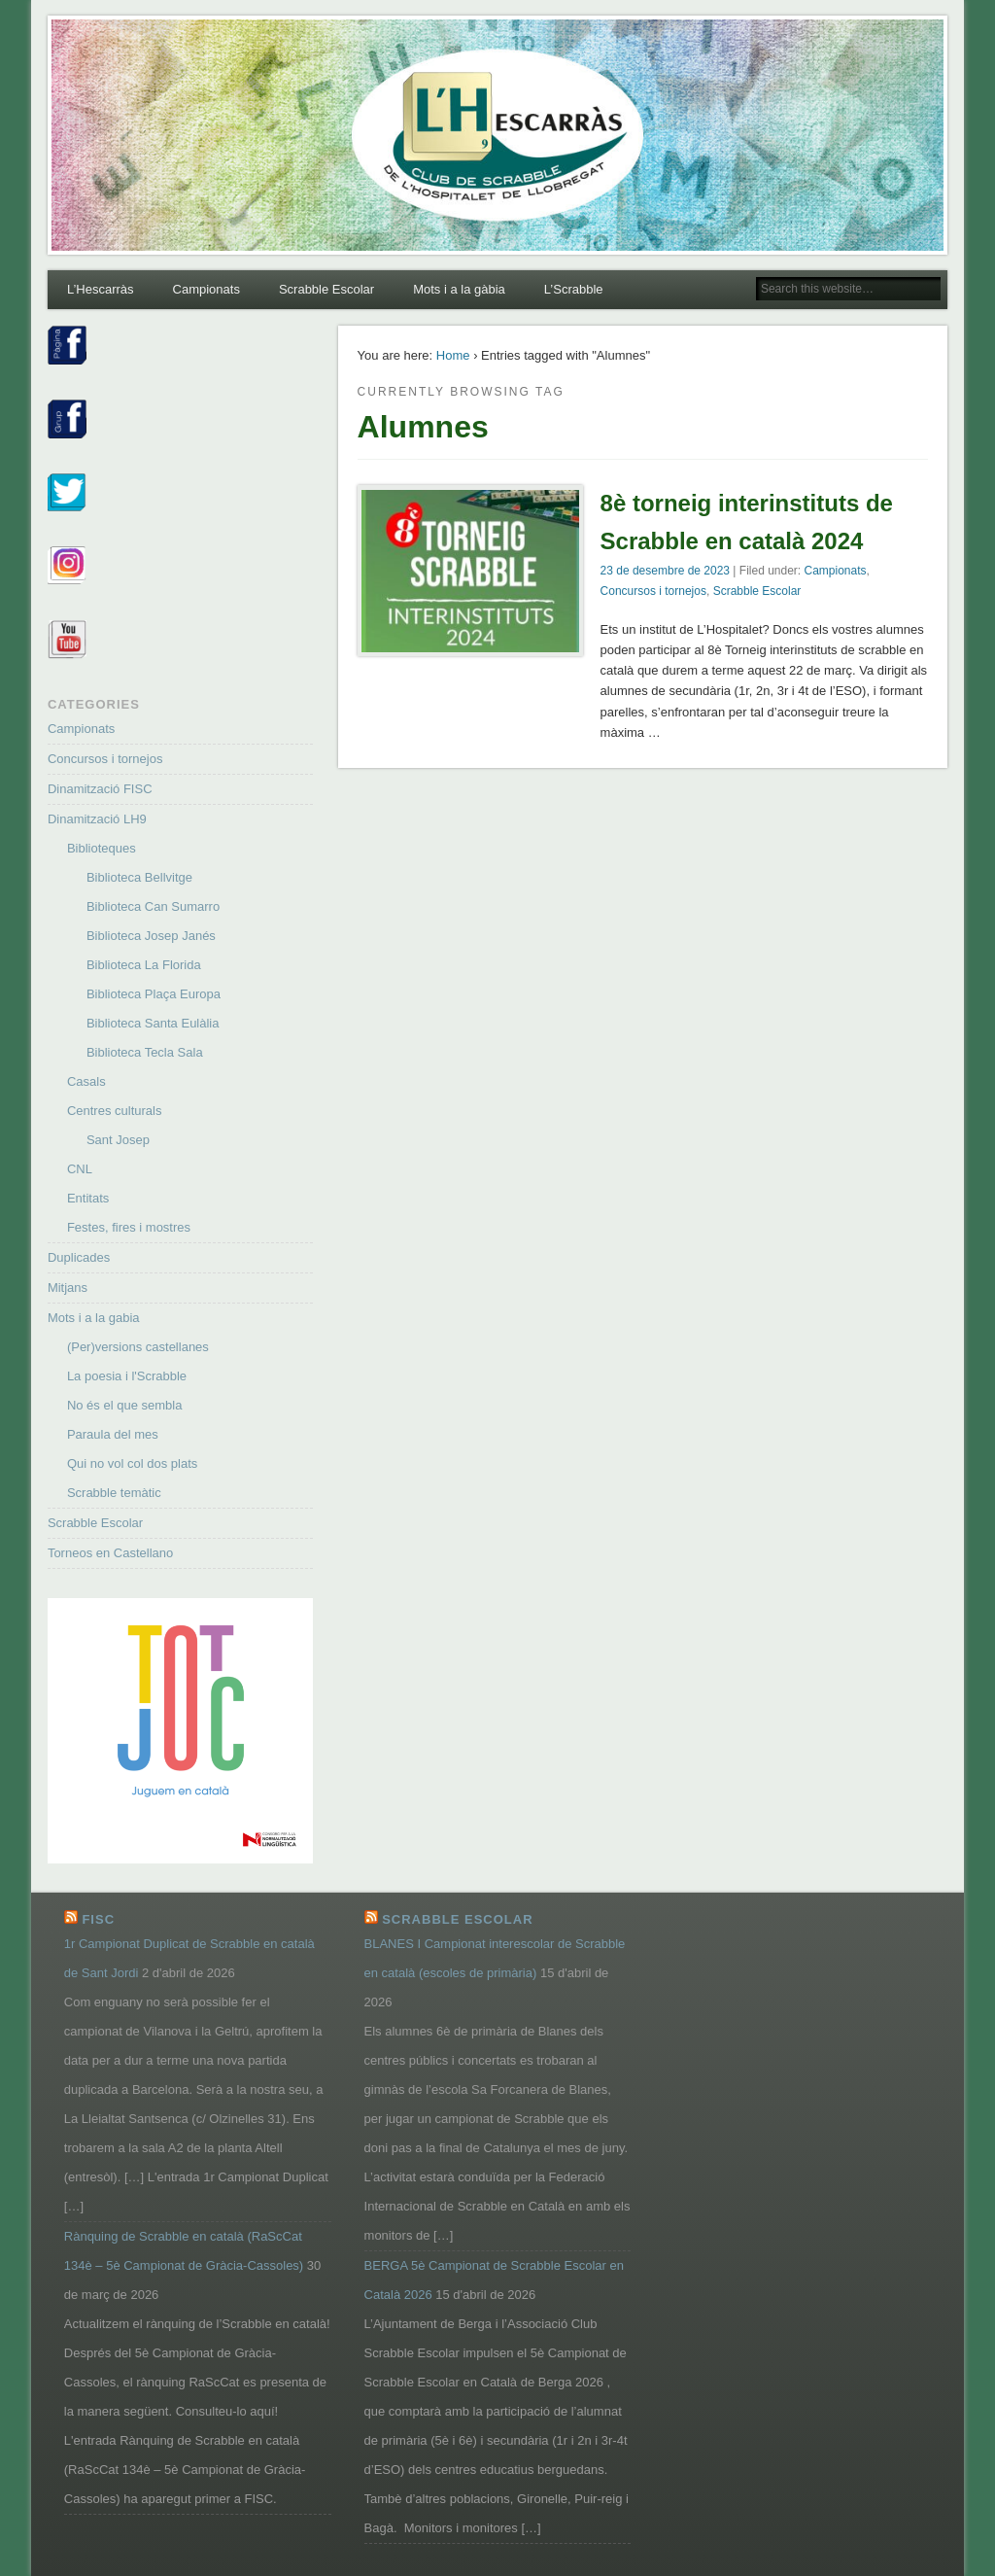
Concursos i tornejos (653, 591)
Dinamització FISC (100, 789)
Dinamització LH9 (97, 819)
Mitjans (67, 1287)
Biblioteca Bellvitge (139, 877)
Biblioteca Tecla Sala (144, 1052)
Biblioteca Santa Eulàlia (153, 1023)
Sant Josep (118, 1139)
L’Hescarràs (100, 289)
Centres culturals (114, 1110)
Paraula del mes (112, 1434)
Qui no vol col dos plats (132, 1463)
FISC (98, 1919)
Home (453, 355)
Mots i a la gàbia (459, 289)
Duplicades (79, 1257)
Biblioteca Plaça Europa (153, 994)
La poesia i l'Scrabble (127, 1376)
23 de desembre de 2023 (665, 570)
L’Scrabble (573, 289)
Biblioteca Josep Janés (151, 935)
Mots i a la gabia (94, 1317)
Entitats (88, 1198)
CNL (79, 1169)
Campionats (206, 289)
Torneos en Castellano (110, 1553)
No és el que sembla (125, 1405)
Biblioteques (101, 848)
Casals (86, 1081)
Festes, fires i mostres (128, 1227)
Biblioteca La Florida (143, 964)
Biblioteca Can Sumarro (153, 906)
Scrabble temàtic (114, 1492)
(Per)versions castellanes (138, 1347)
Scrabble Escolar (326, 289)
